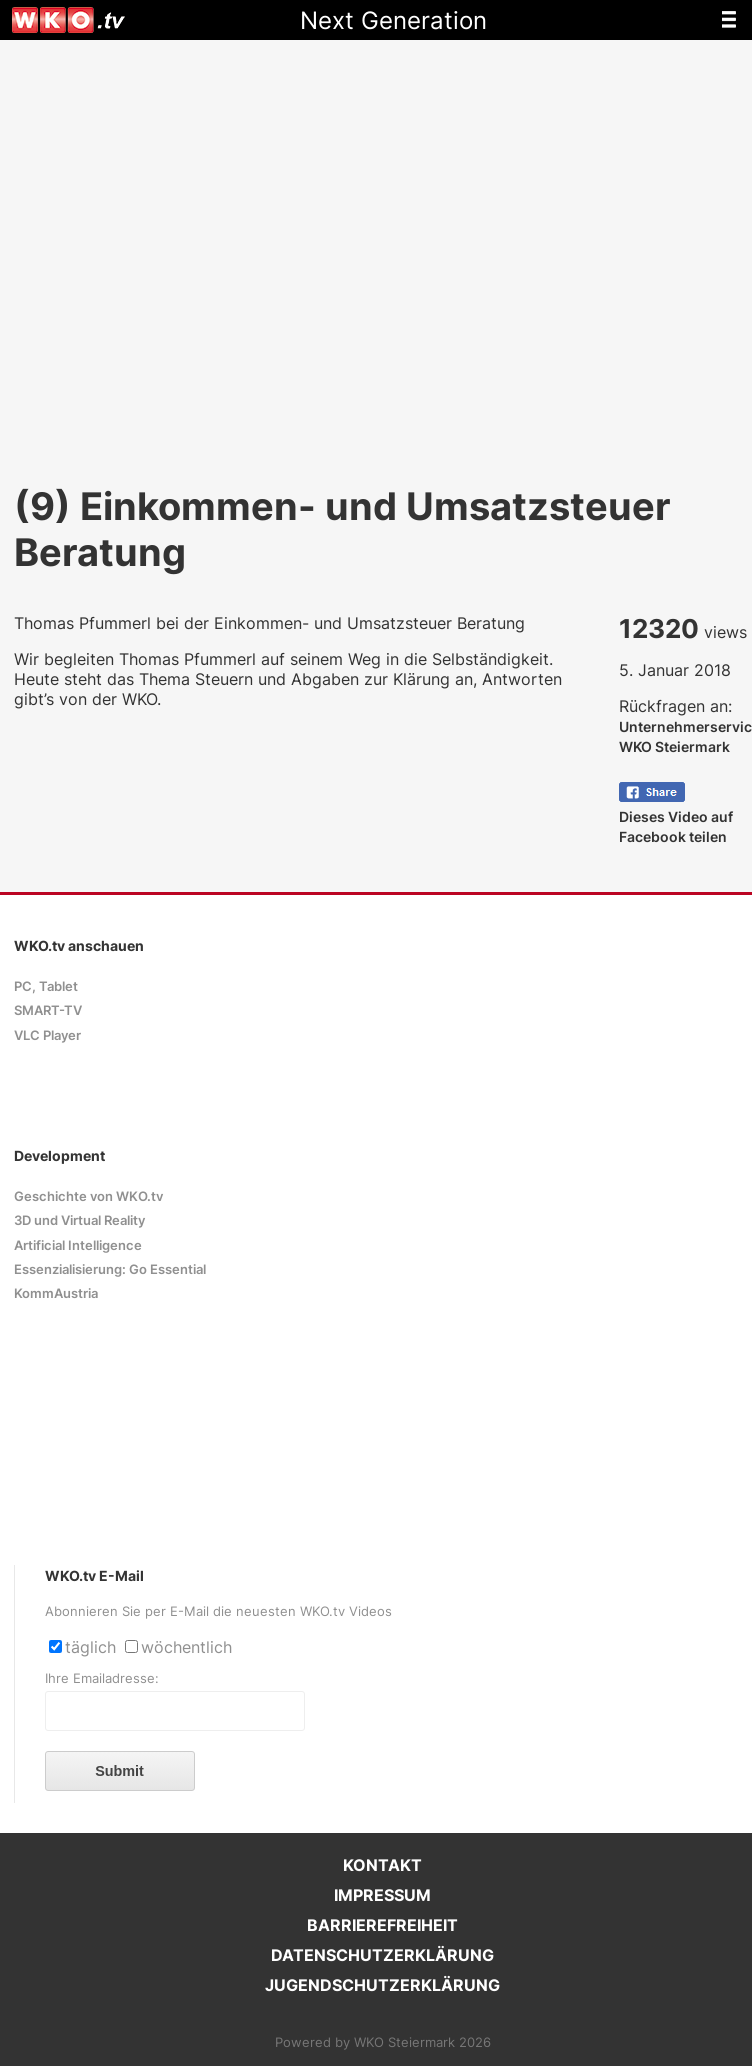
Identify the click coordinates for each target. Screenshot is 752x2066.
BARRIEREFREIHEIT (382, 1925)
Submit (119, 1771)
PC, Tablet (46, 986)
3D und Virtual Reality (79, 1220)
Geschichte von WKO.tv (88, 1196)
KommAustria (56, 1293)
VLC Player (47, 1035)
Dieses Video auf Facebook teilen (676, 816)
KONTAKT (382, 1865)
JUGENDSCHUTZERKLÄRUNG (382, 1985)
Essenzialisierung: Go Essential (110, 1269)
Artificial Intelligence (78, 1245)
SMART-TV (48, 1010)
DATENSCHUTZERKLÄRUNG (382, 1955)
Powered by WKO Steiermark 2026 (383, 2042)
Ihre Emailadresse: (102, 1678)
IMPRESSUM (382, 1895)
